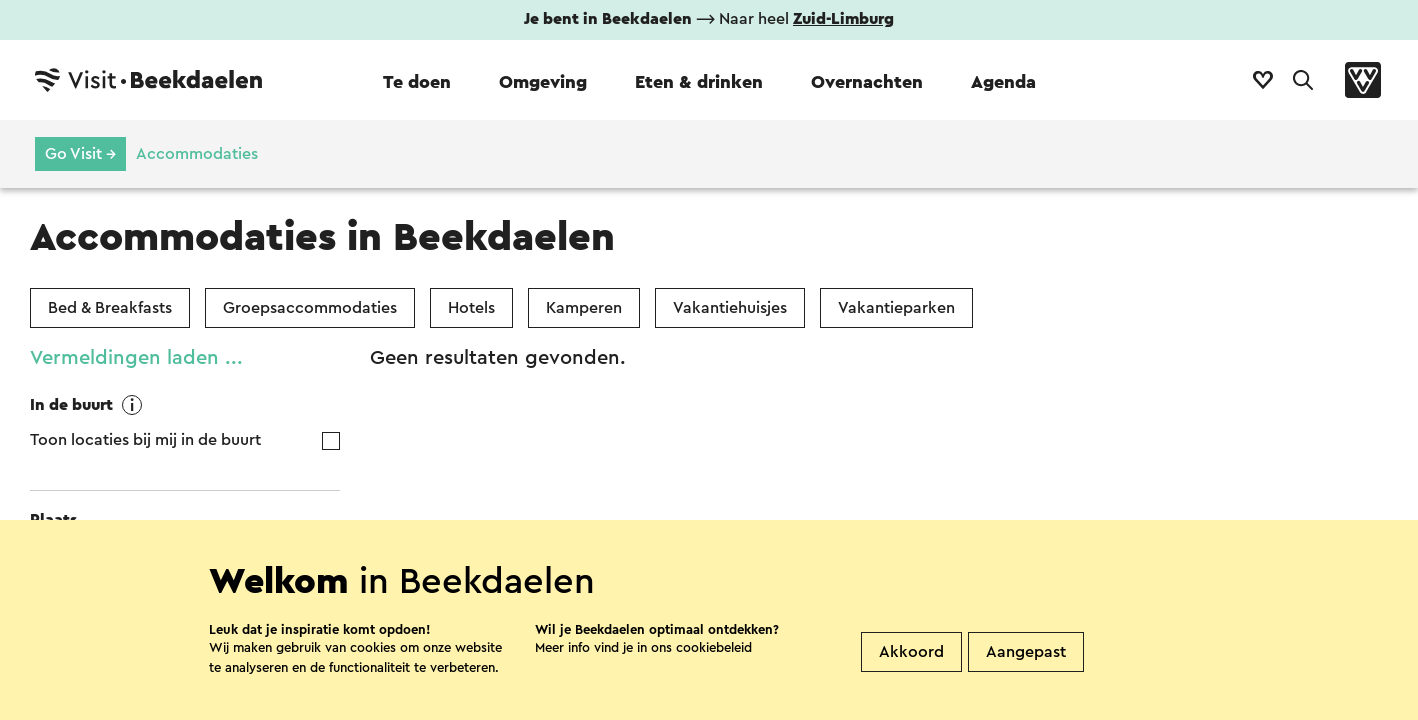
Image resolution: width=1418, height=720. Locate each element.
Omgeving (543, 82)
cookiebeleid (714, 691)
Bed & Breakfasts (110, 308)
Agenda (1003, 82)
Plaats (53, 520)
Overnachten (867, 82)
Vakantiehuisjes (730, 308)
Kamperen (584, 308)
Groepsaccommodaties (310, 308)
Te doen (417, 82)
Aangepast (1026, 696)
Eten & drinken (699, 82)
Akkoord (911, 696)
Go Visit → (80, 154)
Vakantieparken (896, 308)
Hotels (471, 308)
